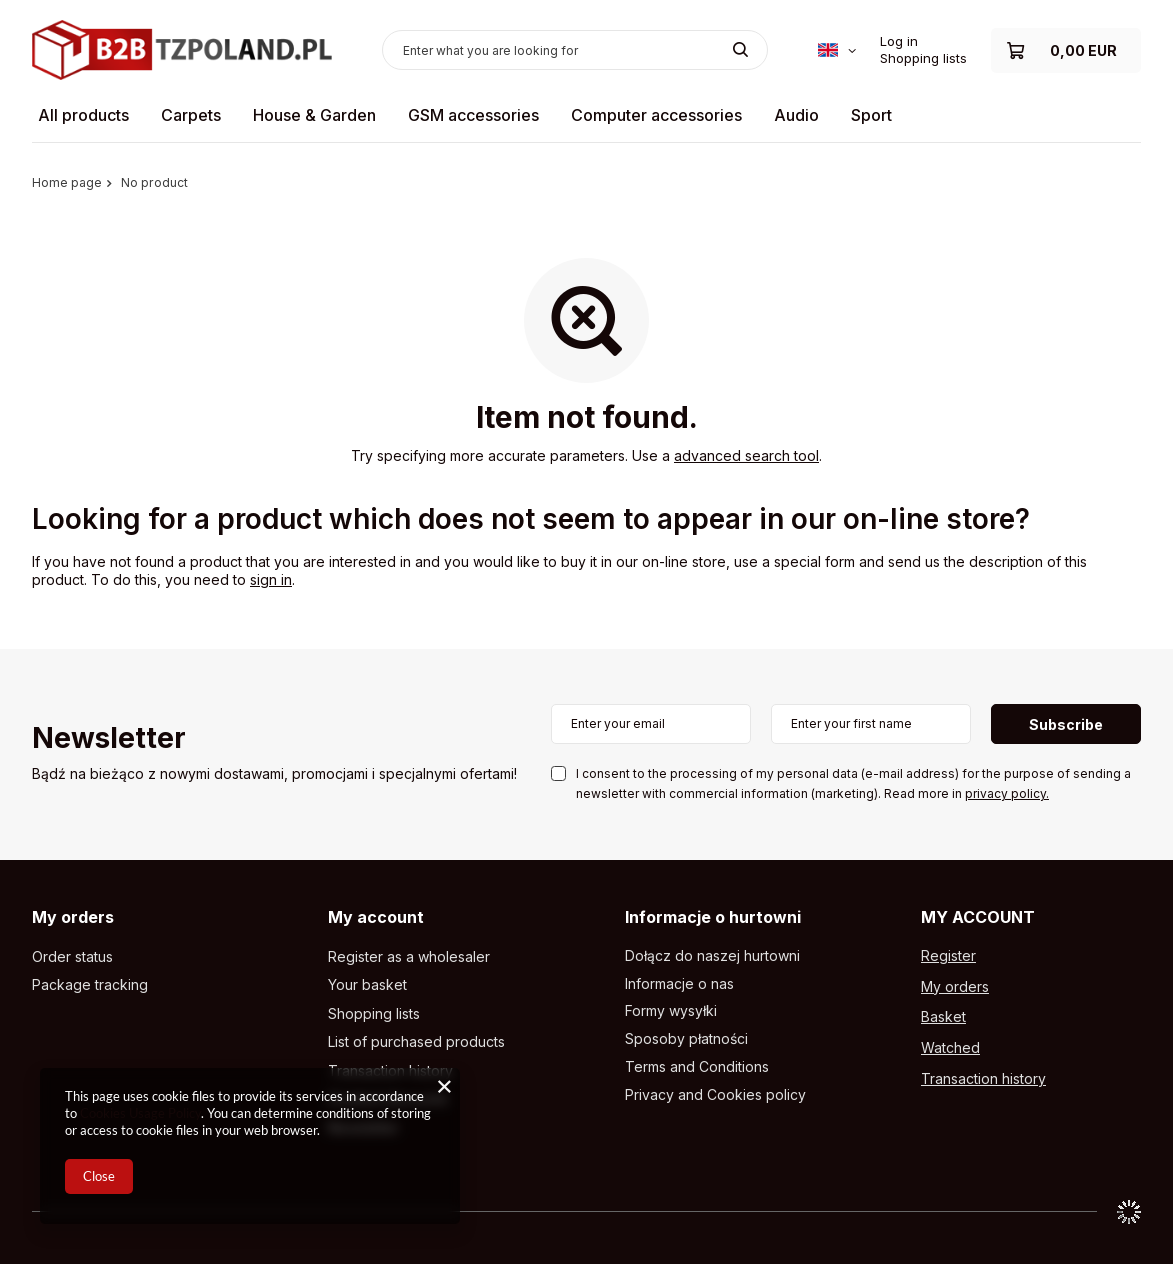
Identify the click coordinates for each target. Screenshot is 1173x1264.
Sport (871, 115)
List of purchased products (416, 1042)
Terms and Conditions (697, 1067)
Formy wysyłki (671, 1011)
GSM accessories (473, 115)
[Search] (740, 50)
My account (376, 917)
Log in (899, 41)
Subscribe (1066, 724)
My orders (73, 917)
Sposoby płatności (686, 1039)
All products (83, 115)
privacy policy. (1007, 793)
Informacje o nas (679, 984)
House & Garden (314, 115)
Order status (72, 957)
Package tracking (90, 985)
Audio (796, 115)
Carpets (191, 115)
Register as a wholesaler (409, 957)
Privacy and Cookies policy (715, 1095)
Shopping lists (923, 58)
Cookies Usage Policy (140, 1113)
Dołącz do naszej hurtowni (712, 956)
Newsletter (109, 739)
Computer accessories (656, 115)
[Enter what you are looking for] (575, 50)
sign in (271, 579)
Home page (67, 182)
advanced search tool (746, 455)
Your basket (367, 985)
